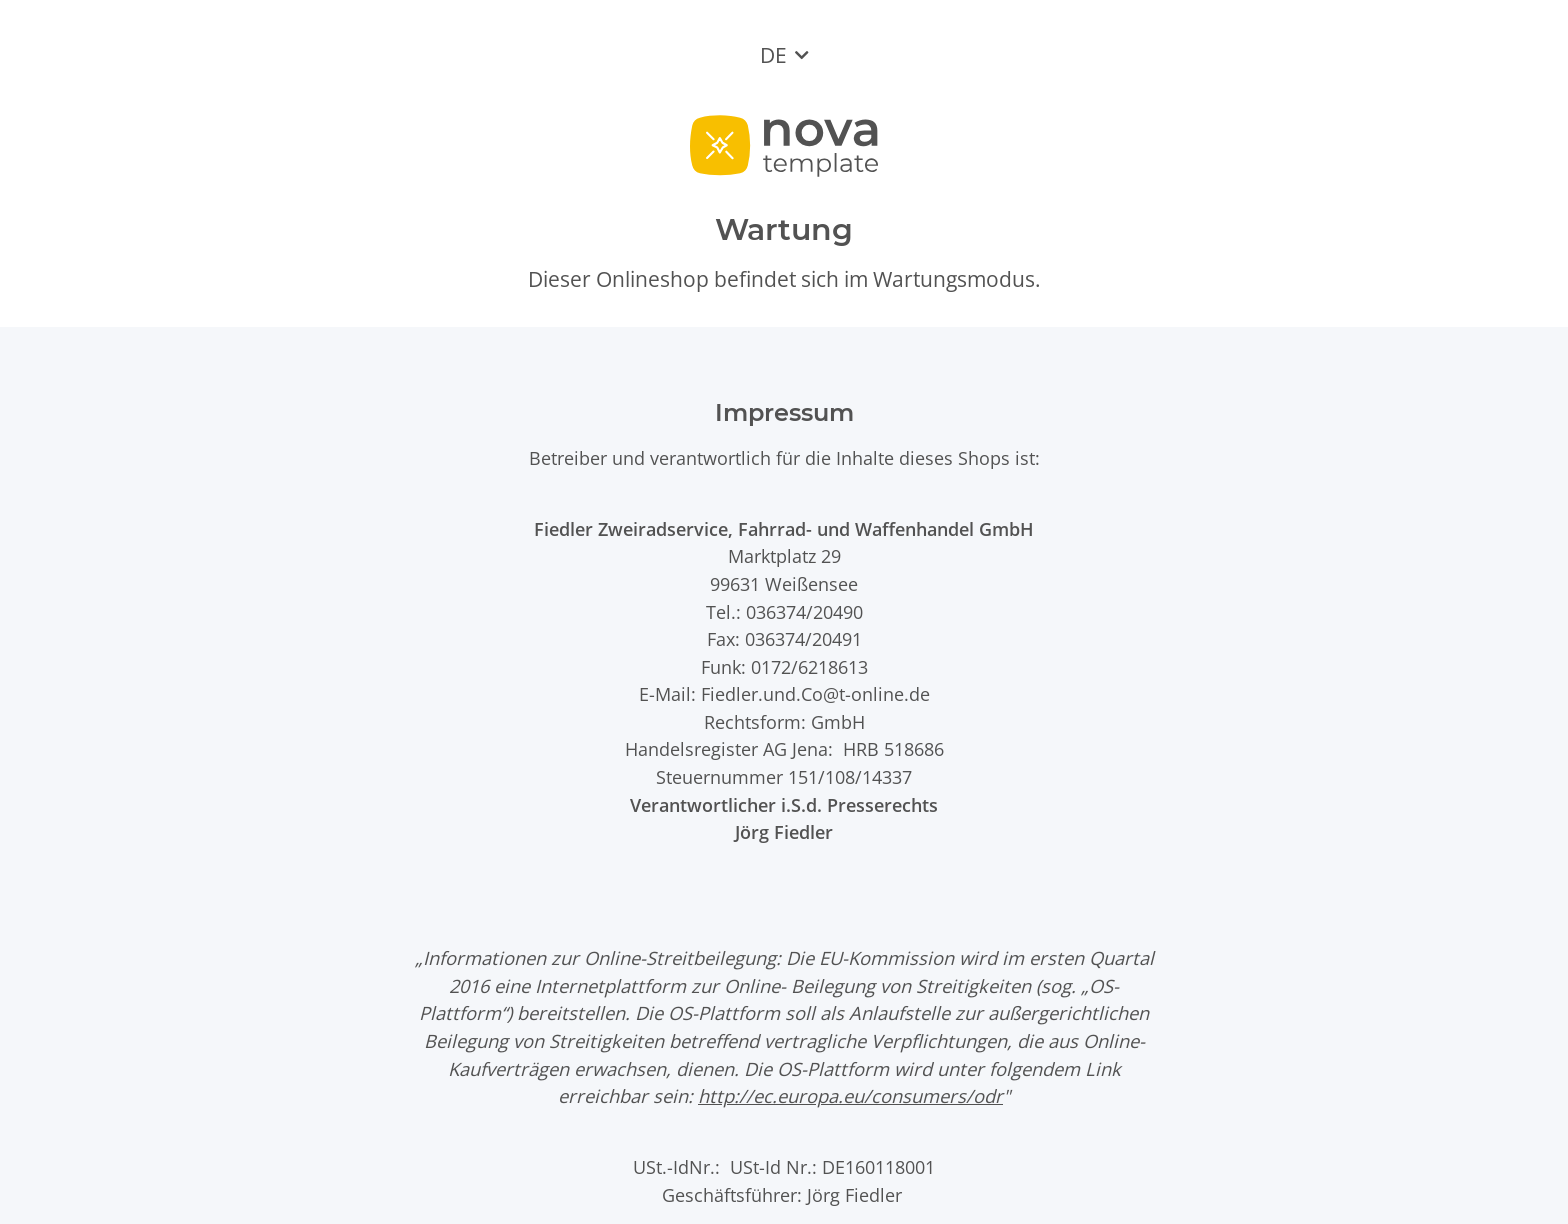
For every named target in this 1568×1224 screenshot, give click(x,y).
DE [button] (773, 55)
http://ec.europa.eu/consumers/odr (850, 1095)
